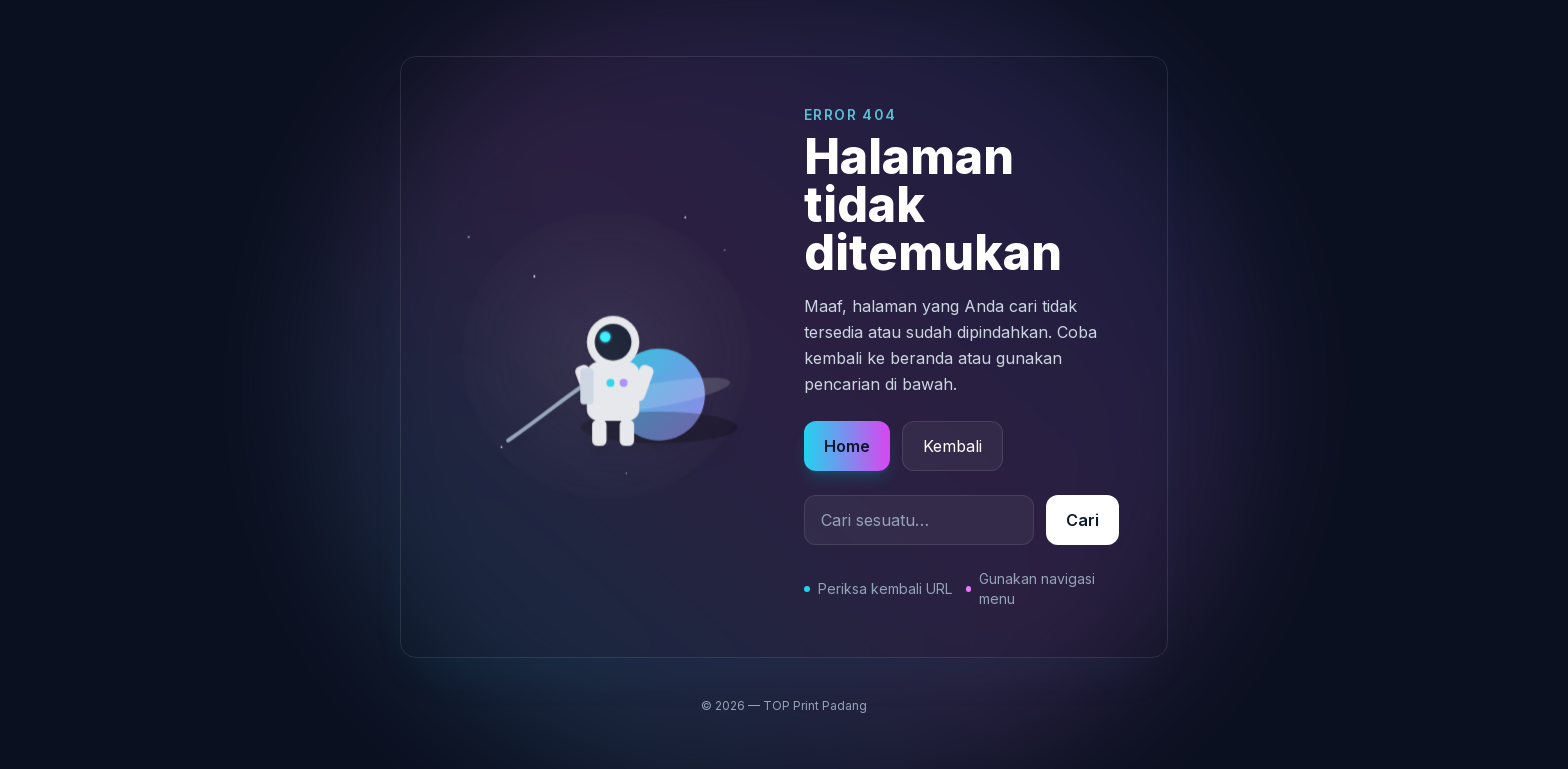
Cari (1082, 520)
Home (847, 446)
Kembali (952, 446)
